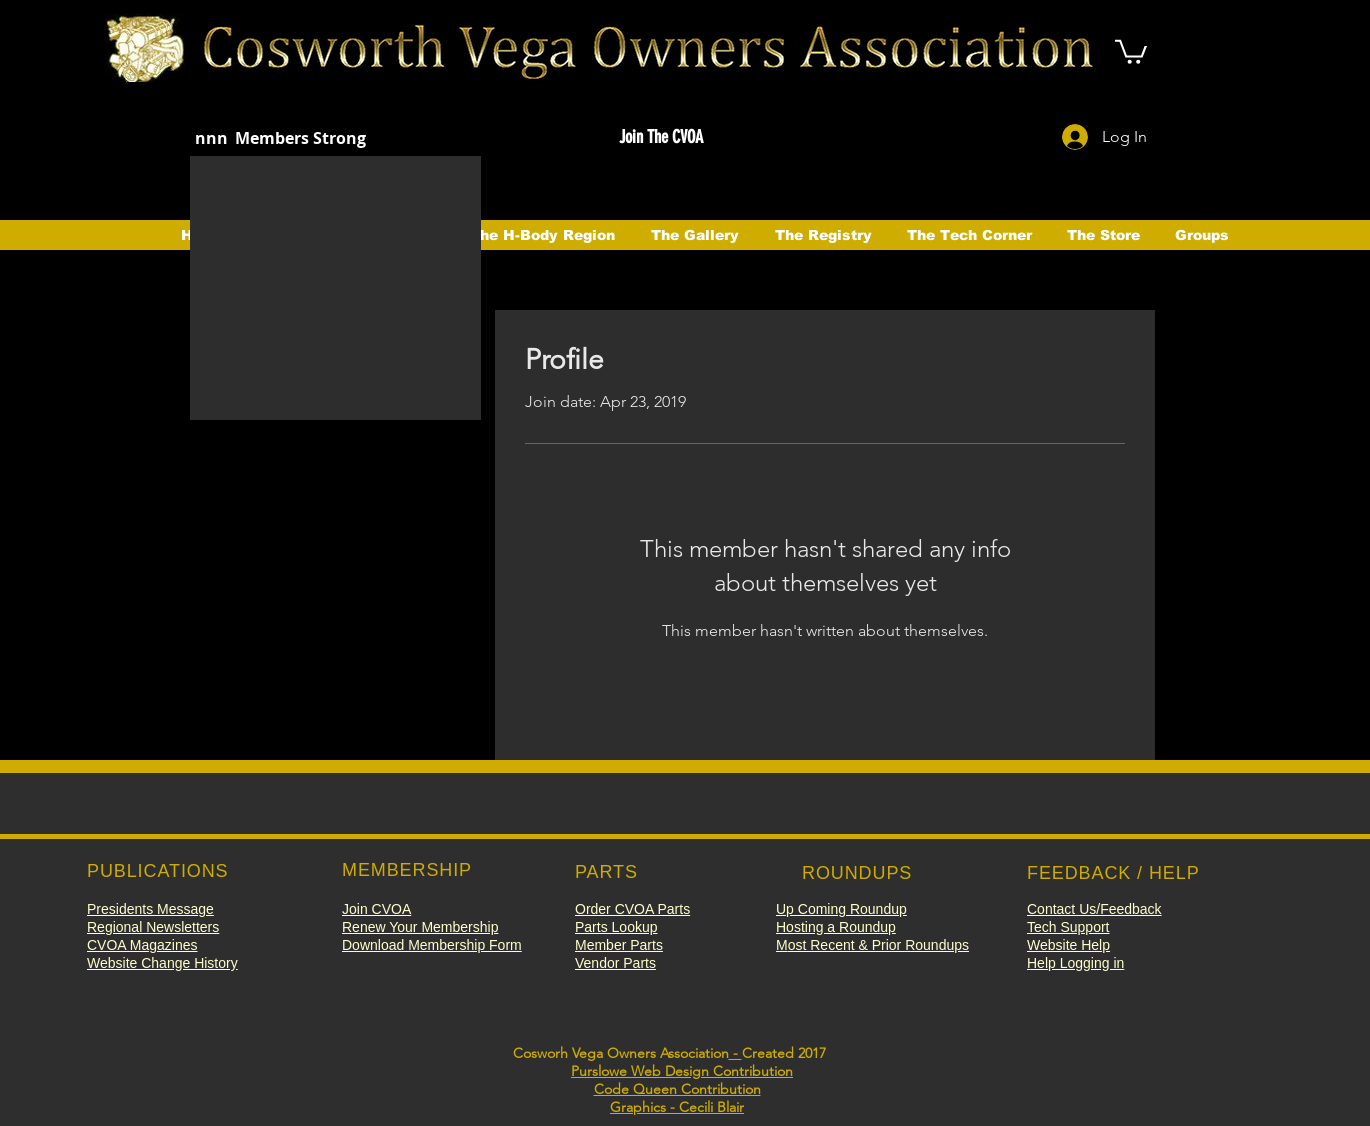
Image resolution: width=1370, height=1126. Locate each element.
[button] (1131, 50)
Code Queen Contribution (677, 1089)
